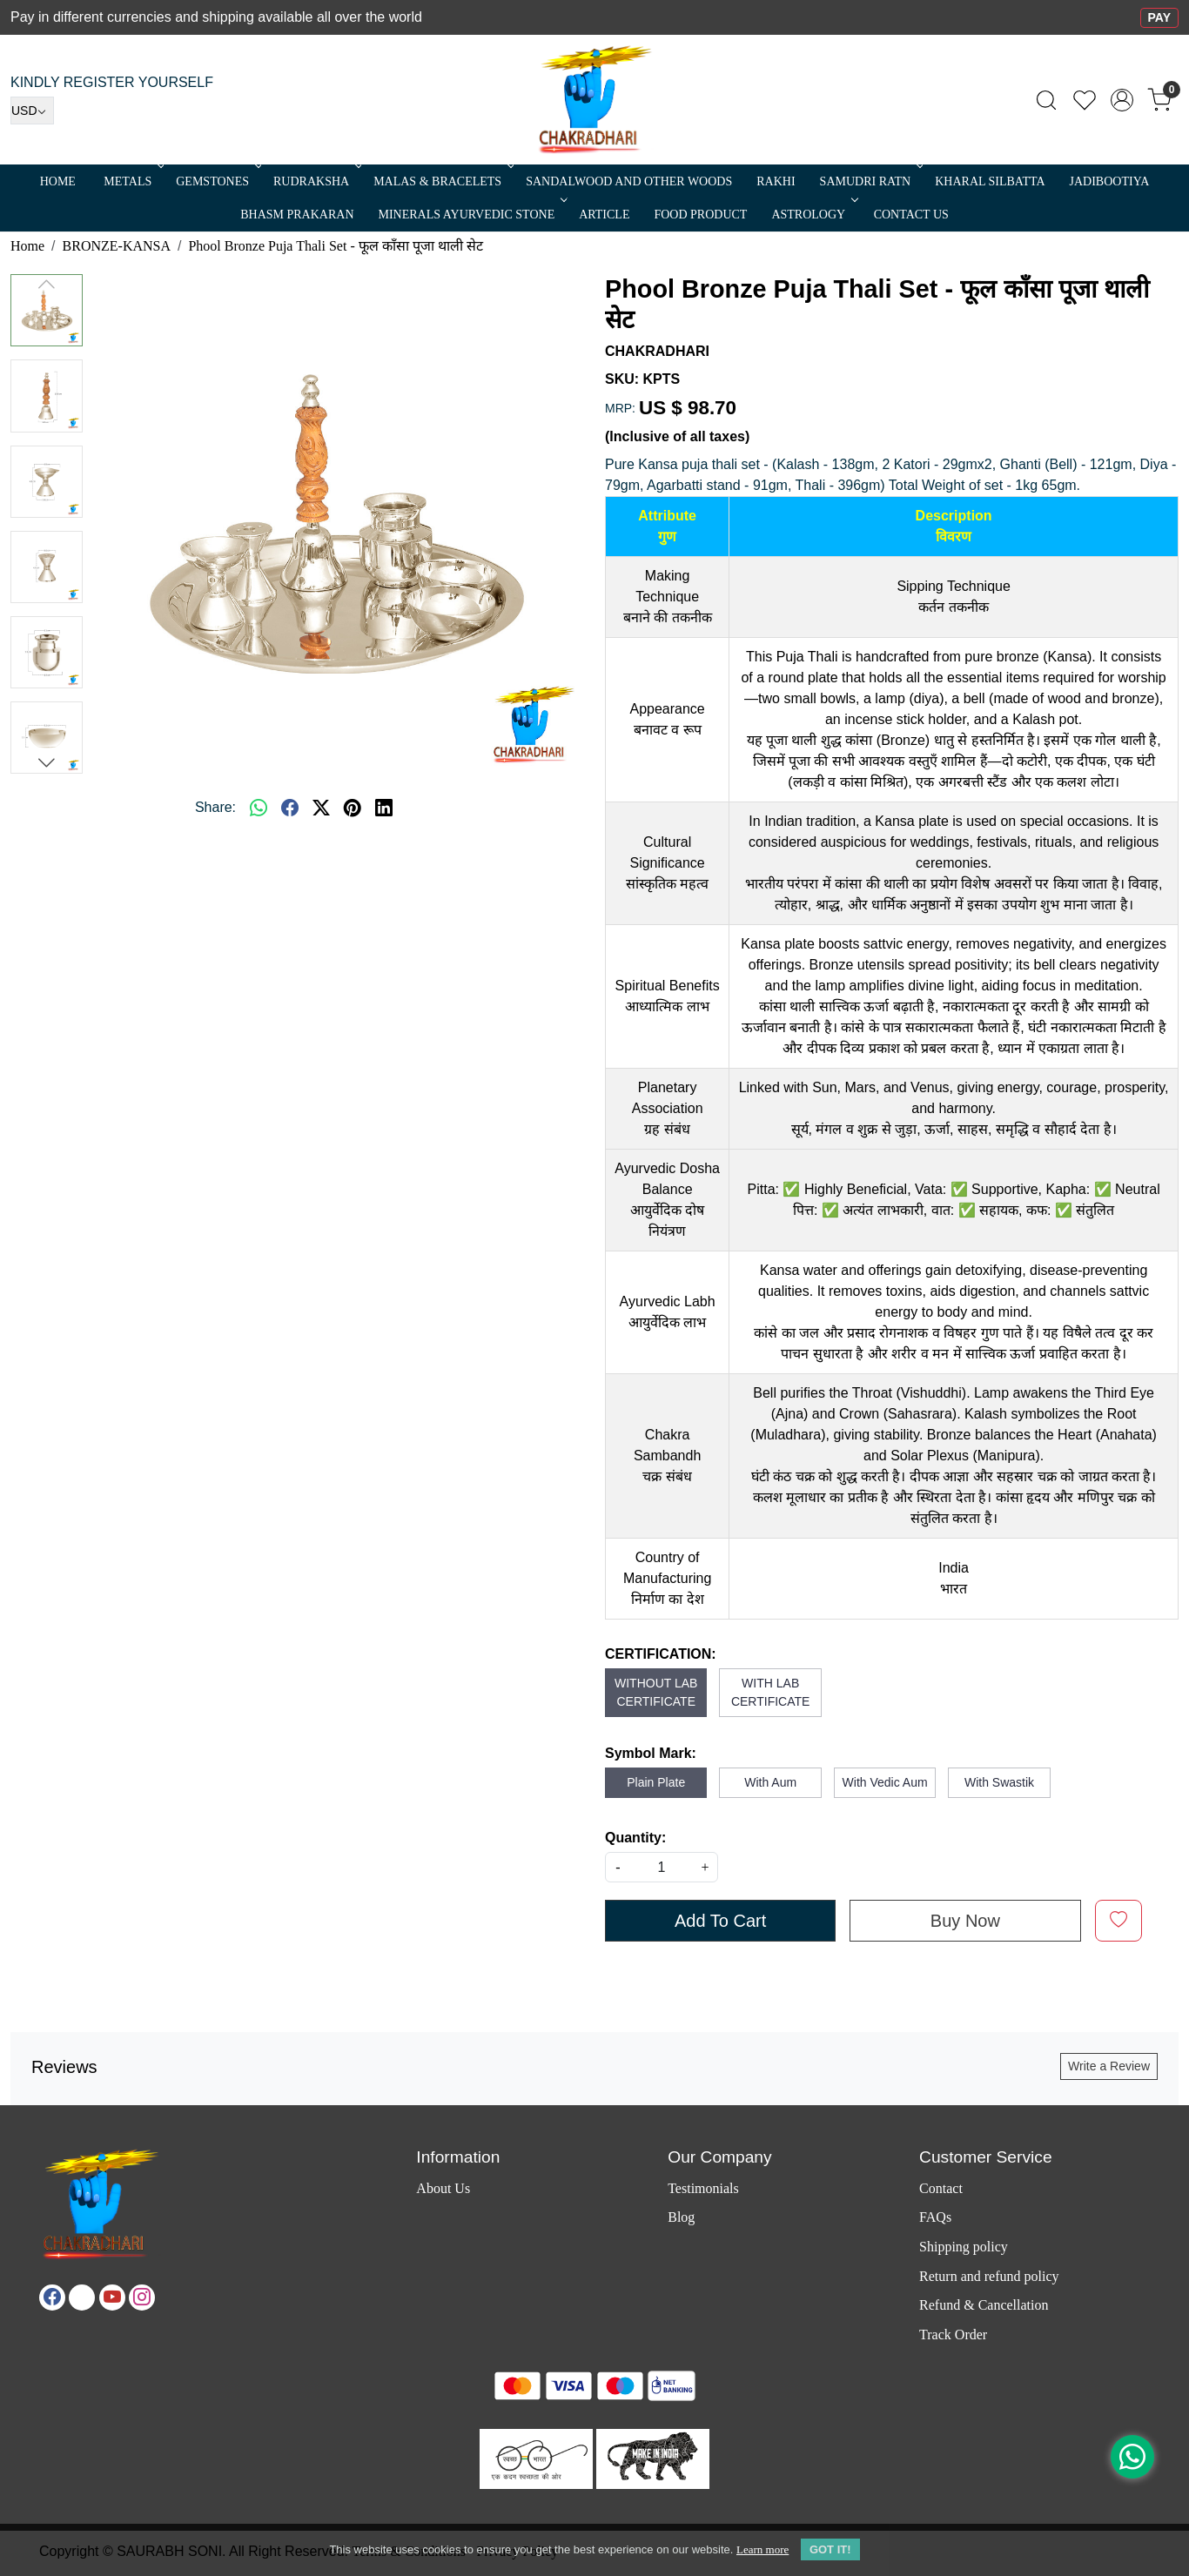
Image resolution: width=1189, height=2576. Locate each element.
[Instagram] (142, 2297)
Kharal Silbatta (990, 181)
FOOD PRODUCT (700, 214)
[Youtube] (112, 2297)
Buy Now (965, 1920)
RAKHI (775, 181)
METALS (132, 181)
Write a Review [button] (1109, 2066)
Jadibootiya (1110, 181)
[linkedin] (384, 808)
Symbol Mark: (650, 1753)
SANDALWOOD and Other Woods (629, 181)
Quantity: (635, 1837)
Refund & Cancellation (983, 2305)
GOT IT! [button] (830, 2549)
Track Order (953, 2334)
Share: (215, 807)
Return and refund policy (988, 2276)
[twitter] (321, 808)
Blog (681, 2217)
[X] (82, 2297)
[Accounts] (1122, 100)
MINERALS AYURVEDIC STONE (472, 214)
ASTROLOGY (813, 214)
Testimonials (703, 2188)
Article (604, 214)
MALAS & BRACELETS (442, 181)
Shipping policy (963, 2246)
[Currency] (32, 110)
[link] (1046, 100)
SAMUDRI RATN (870, 181)
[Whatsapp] (258, 808)
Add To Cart (720, 1920)
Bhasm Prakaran (296, 214)
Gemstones (217, 181)
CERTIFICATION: (660, 1654)
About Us (443, 2188)
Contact (941, 2188)
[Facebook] (52, 2297)
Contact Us (911, 214)
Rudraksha (316, 181)
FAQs (935, 2217)
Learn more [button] (762, 2549)
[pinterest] (352, 808)
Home (58, 181)
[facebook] (290, 808)
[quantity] (661, 1867)
